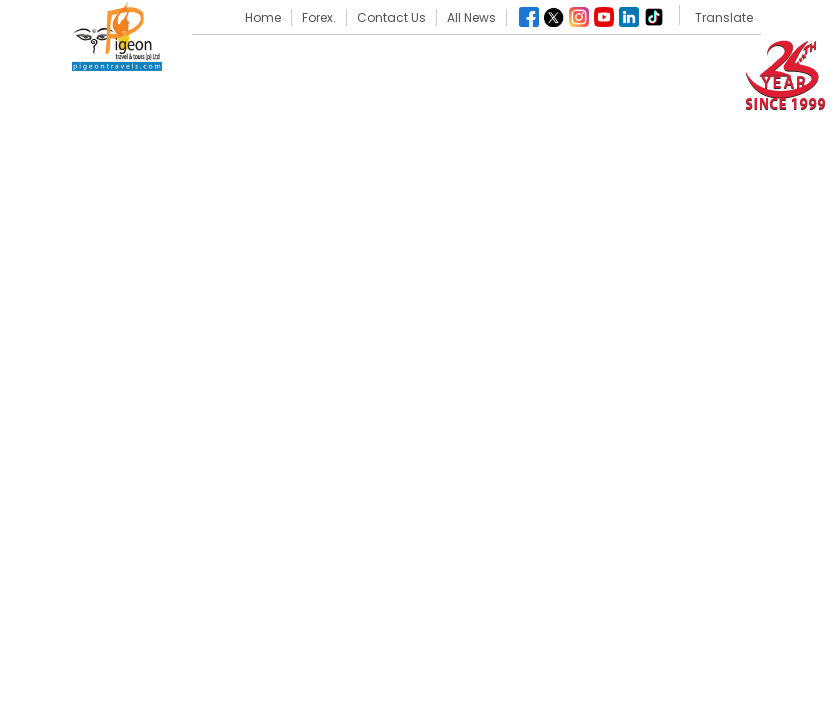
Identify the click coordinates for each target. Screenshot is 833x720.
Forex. (319, 17)
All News (471, 17)
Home (263, 17)
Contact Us (391, 17)
